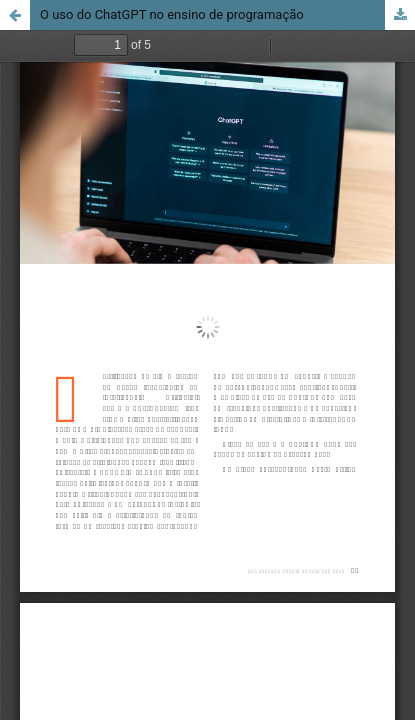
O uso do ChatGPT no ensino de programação (172, 14)
